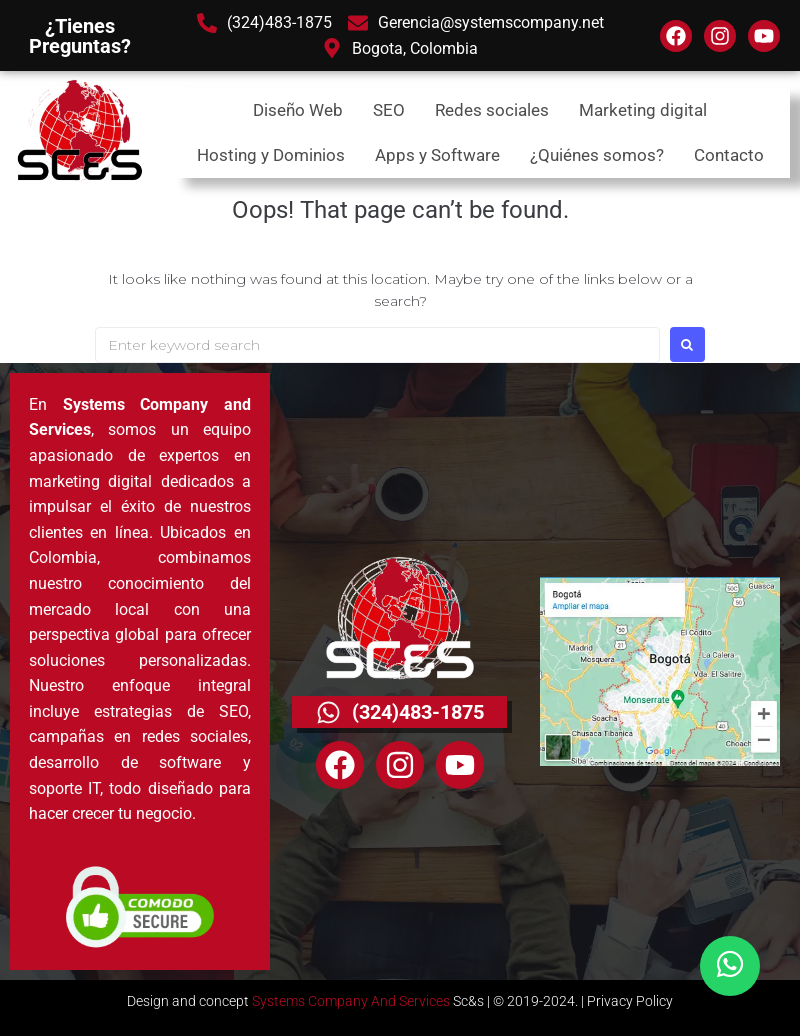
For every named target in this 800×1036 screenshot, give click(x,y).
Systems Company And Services (351, 1001)
